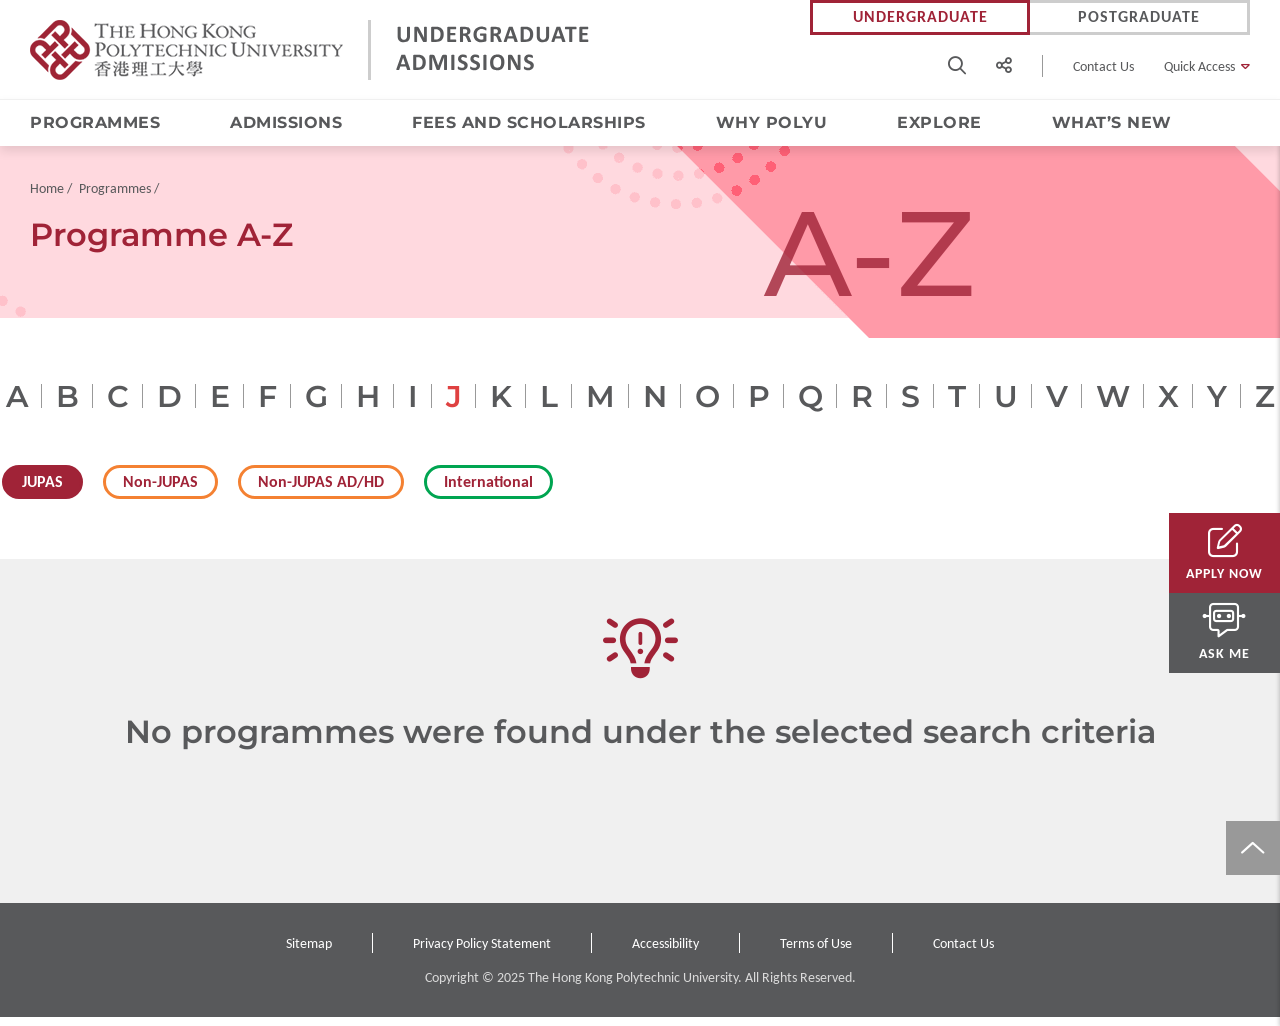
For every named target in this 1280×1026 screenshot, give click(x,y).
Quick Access (1199, 66)
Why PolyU (772, 123)
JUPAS (42, 490)
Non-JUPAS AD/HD (321, 490)
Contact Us (1103, 66)
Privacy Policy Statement (482, 952)
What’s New (1112, 123)
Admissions (286, 123)
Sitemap (309, 952)
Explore (939, 123)
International (488, 490)
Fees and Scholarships (529, 123)
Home (47, 197)
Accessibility (665, 952)
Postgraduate (1139, 17)
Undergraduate (920, 17)
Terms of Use (816, 952)
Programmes (95, 123)
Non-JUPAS (160, 490)
